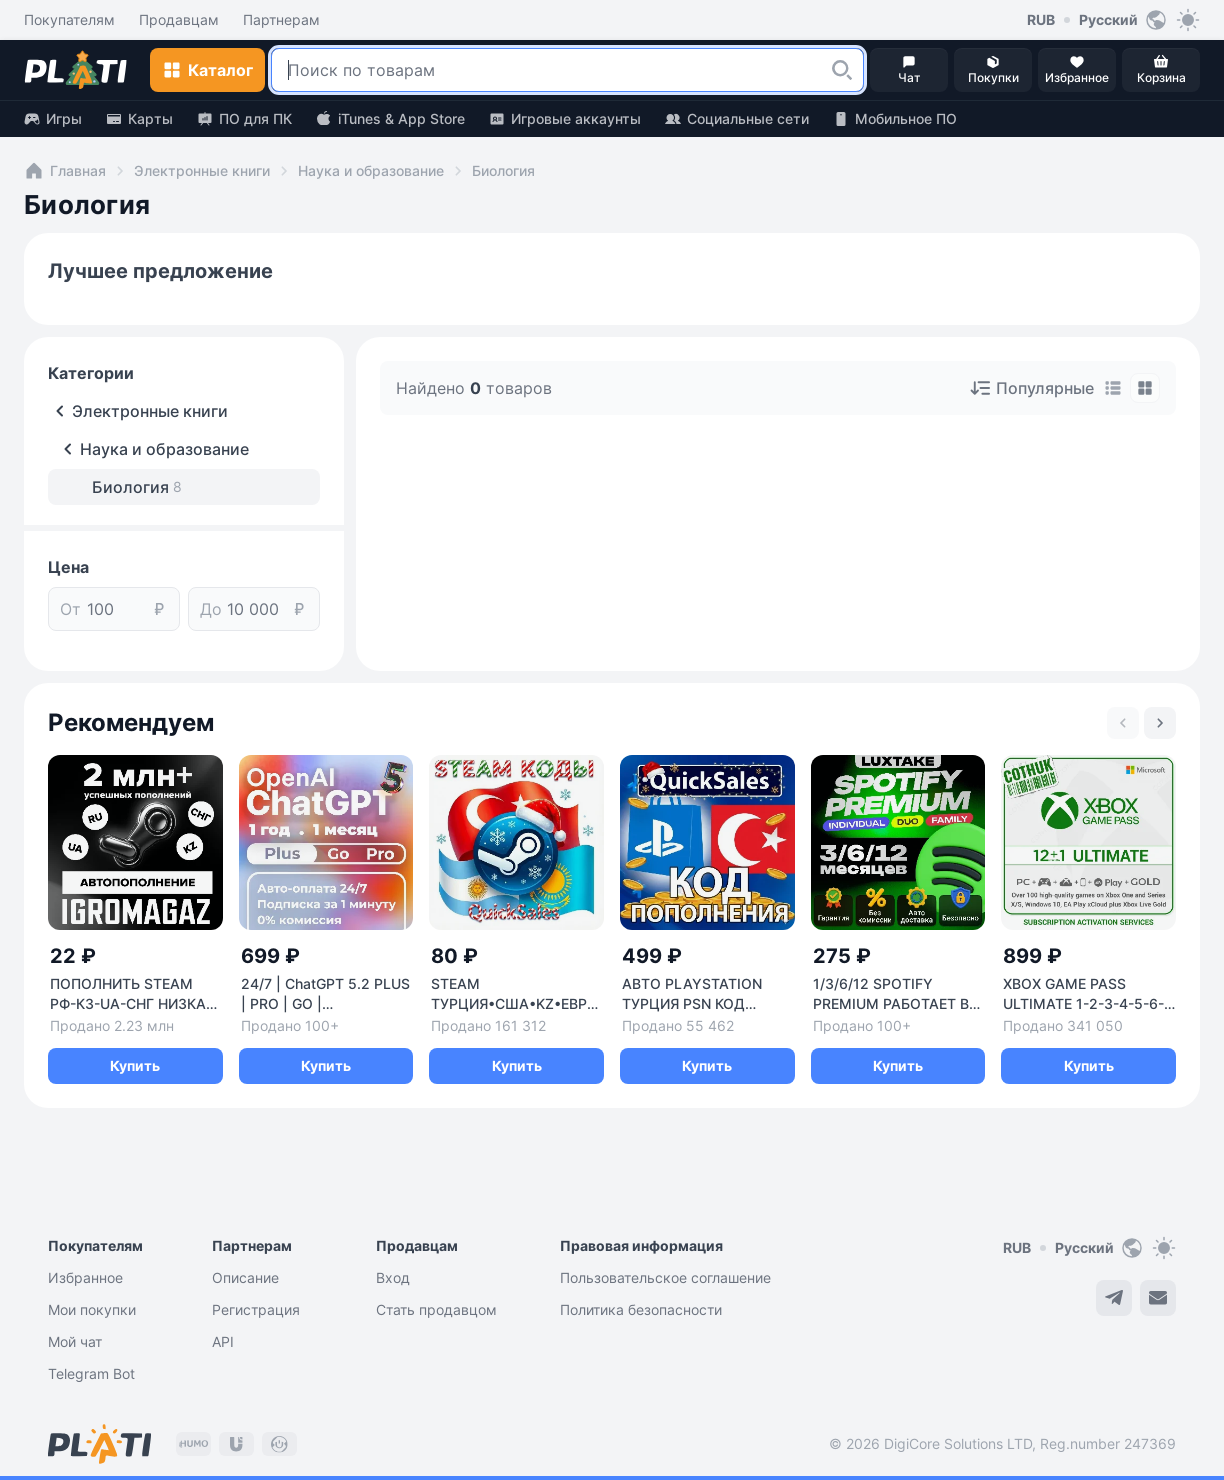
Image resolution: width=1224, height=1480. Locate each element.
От (70, 609)
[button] (842, 70)
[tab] (1113, 388)
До (211, 609)
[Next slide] (1160, 723)
